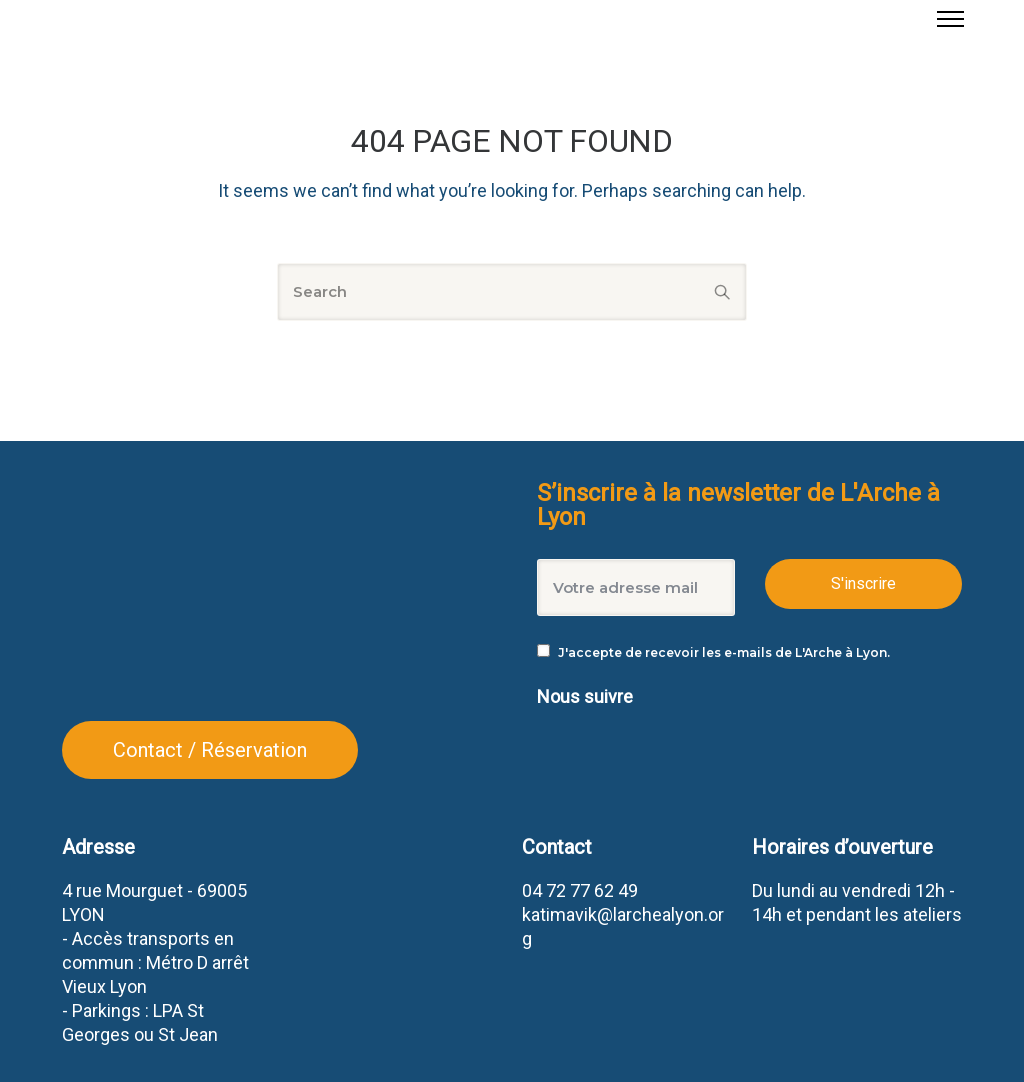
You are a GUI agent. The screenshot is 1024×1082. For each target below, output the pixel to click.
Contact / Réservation (210, 750)
